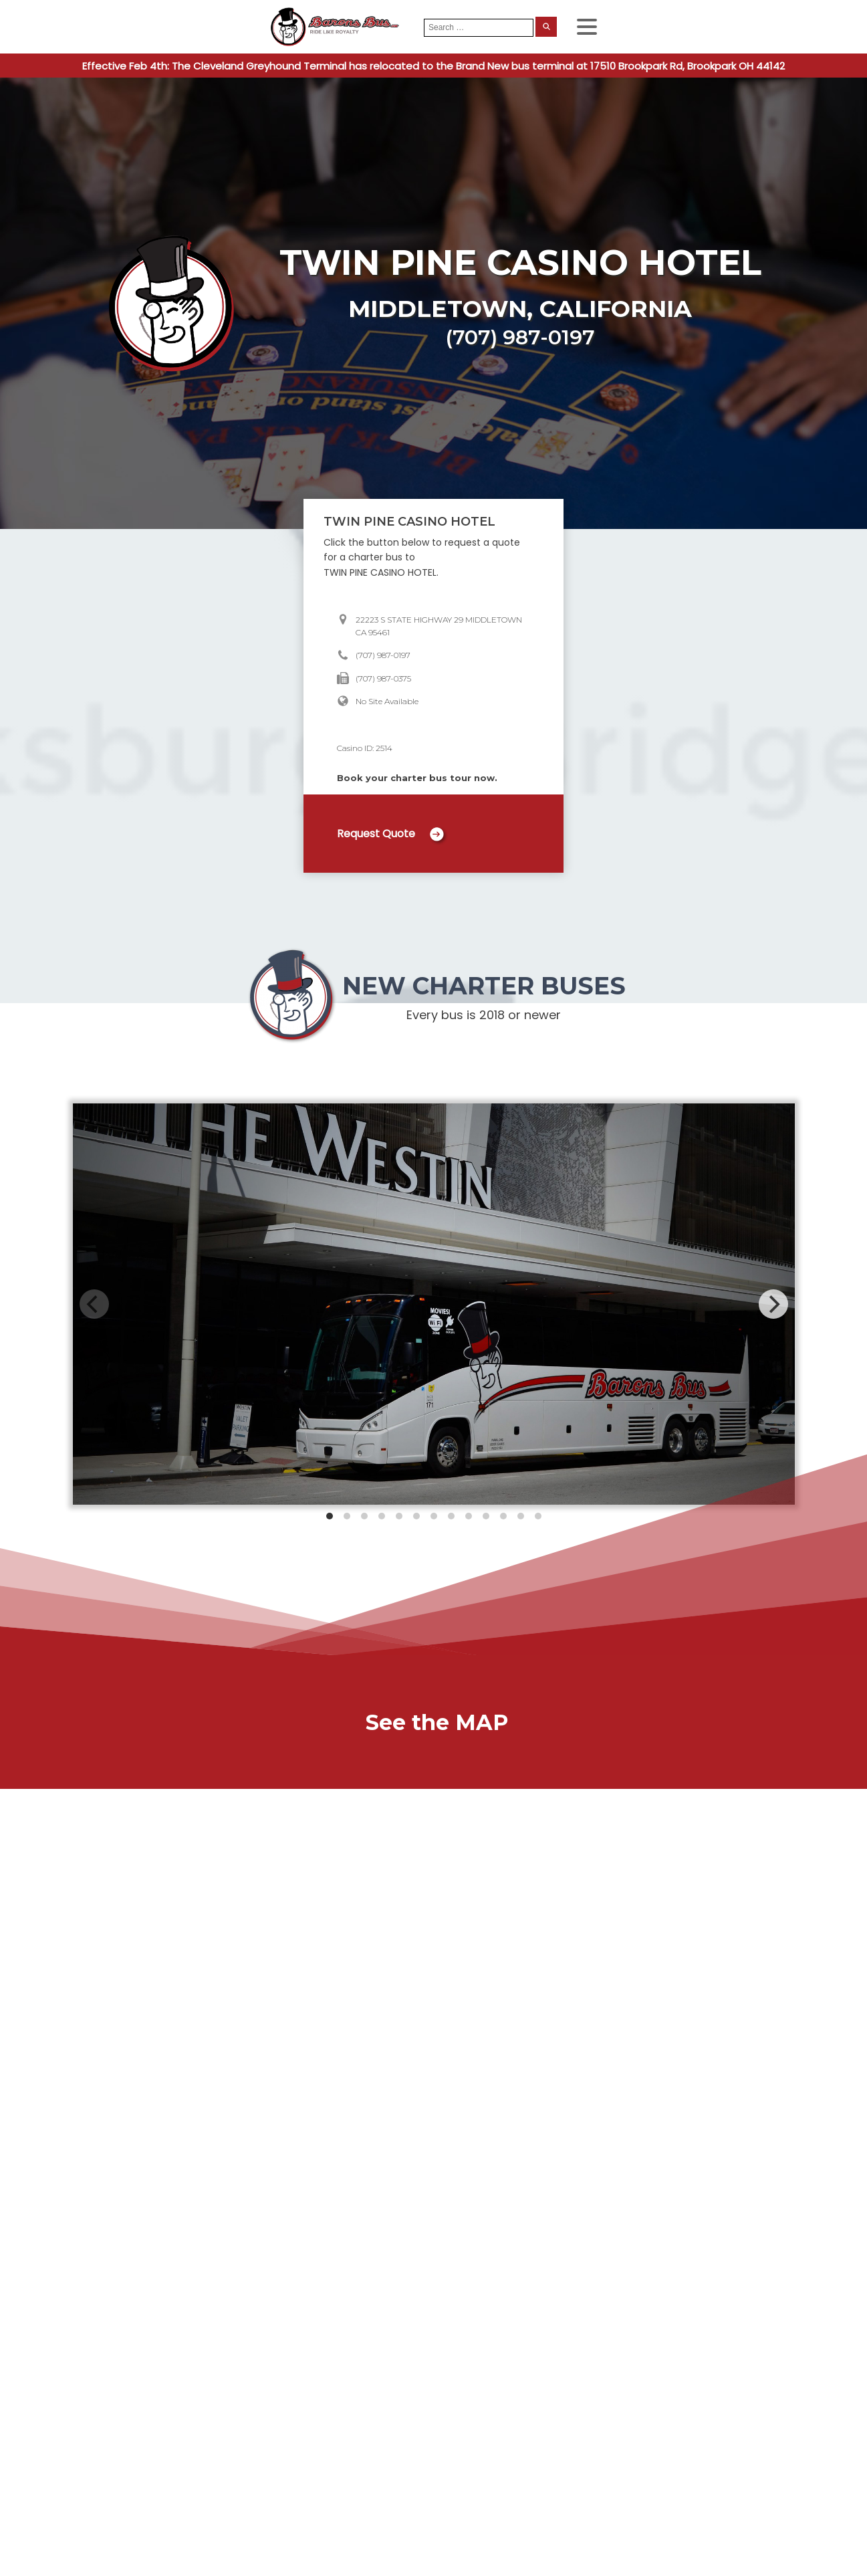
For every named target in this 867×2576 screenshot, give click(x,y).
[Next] (773, 1304)
